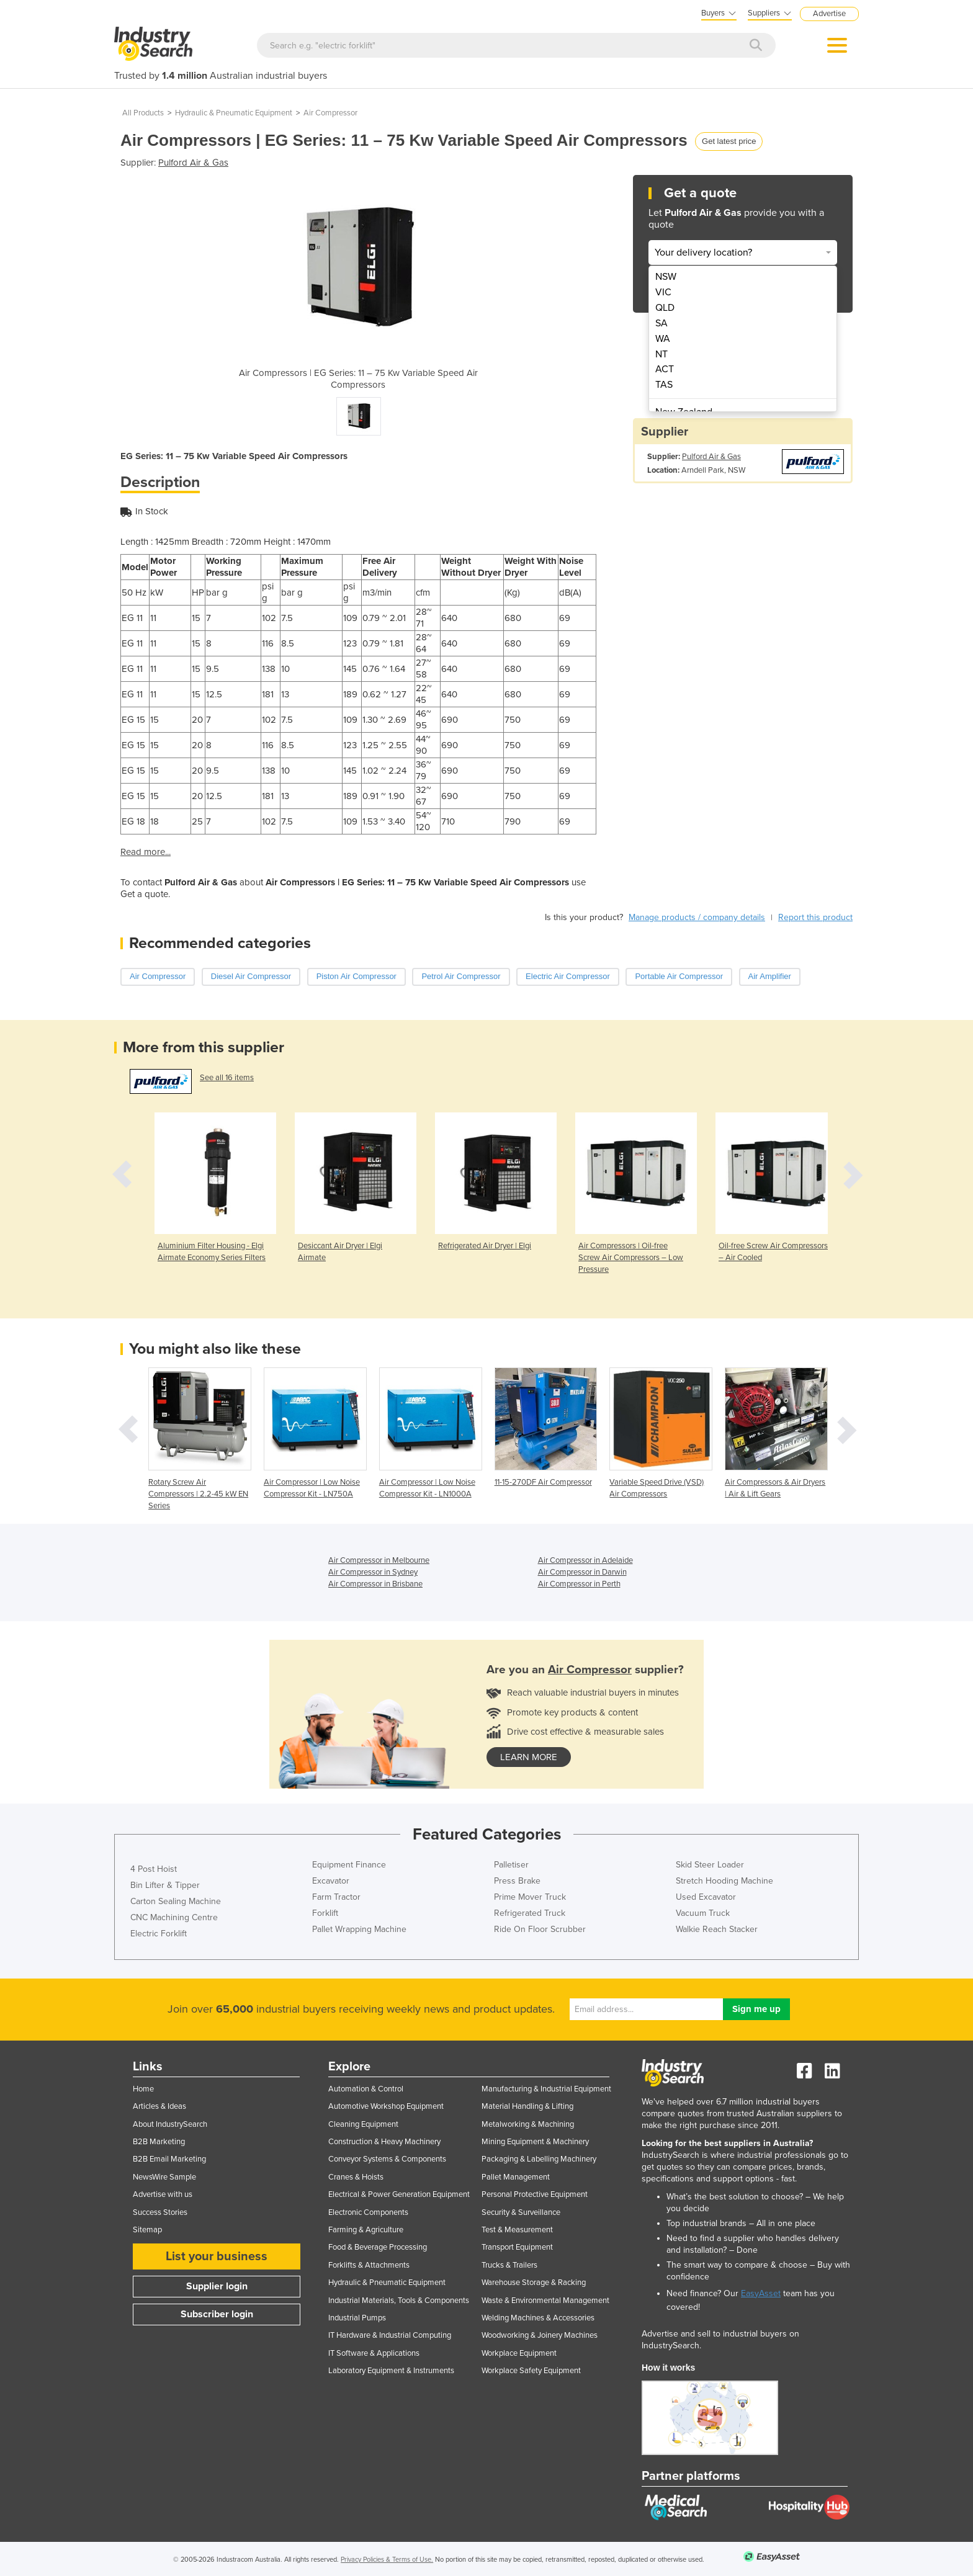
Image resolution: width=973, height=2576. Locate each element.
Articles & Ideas (159, 2106)
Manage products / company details (697, 917)
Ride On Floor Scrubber (540, 1929)
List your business (216, 2256)
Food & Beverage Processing (377, 2247)
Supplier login (217, 2286)
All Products (143, 113)
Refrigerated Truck (529, 1913)
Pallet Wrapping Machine (359, 1929)
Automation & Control (365, 2089)
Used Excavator (706, 1897)
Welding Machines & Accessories (538, 2318)
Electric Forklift (158, 1933)
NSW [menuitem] (665, 277)
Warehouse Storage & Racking (534, 2283)
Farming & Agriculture (365, 2230)
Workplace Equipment (519, 2353)
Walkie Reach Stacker (717, 1929)
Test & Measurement (517, 2230)
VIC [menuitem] (663, 292)
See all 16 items (227, 1078)
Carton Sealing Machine (175, 1901)
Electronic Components (368, 2212)
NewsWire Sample (164, 2177)
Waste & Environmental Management (545, 2300)
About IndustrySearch (170, 2124)
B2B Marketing (159, 2142)
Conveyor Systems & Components (387, 2159)
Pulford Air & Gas (193, 162)
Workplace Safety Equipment (531, 2371)
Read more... (145, 851)
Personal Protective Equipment (535, 2194)
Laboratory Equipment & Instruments (391, 2371)
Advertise (829, 14)
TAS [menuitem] (664, 384)
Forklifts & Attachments (369, 2265)
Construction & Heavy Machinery (384, 2142)
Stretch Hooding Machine (724, 1881)
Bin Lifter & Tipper (165, 1885)
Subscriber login (217, 2314)
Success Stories (160, 2212)
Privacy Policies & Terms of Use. (387, 2560)
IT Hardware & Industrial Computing (389, 2335)
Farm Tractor (336, 1897)
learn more (528, 1757)
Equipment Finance (349, 1864)
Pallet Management (516, 2177)
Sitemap (147, 2230)
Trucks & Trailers (509, 2265)
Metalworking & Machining (528, 2124)
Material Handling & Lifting (527, 2106)
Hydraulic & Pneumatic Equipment (233, 113)
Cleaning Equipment (363, 2124)
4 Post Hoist (153, 1869)
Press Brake (517, 1881)
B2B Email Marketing (169, 2159)
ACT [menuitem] (664, 369)
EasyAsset (761, 2293)
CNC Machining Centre (174, 1917)
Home (143, 2089)
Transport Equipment (517, 2247)
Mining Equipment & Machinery (535, 2142)
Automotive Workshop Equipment (386, 2106)
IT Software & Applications (373, 2353)
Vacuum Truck (703, 1913)
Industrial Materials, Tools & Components (398, 2300)
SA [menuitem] (661, 323)
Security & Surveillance (521, 2212)
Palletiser (511, 1864)
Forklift (325, 1913)
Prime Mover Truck (530, 1897)
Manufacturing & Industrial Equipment (546, 2089)
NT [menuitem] (661, 354)
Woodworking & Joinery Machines (540, 2335)
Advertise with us (162, 2194)
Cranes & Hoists (355, 2177)
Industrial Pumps (357, 2318)
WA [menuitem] (662, 339)
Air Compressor (330, 113)
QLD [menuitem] (665, 308)
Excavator (330, 1881)
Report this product (815, 917)
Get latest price (729, 141)
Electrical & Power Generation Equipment (399, 2194)
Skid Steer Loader (710, 1864)
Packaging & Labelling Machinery (539, 2159)
